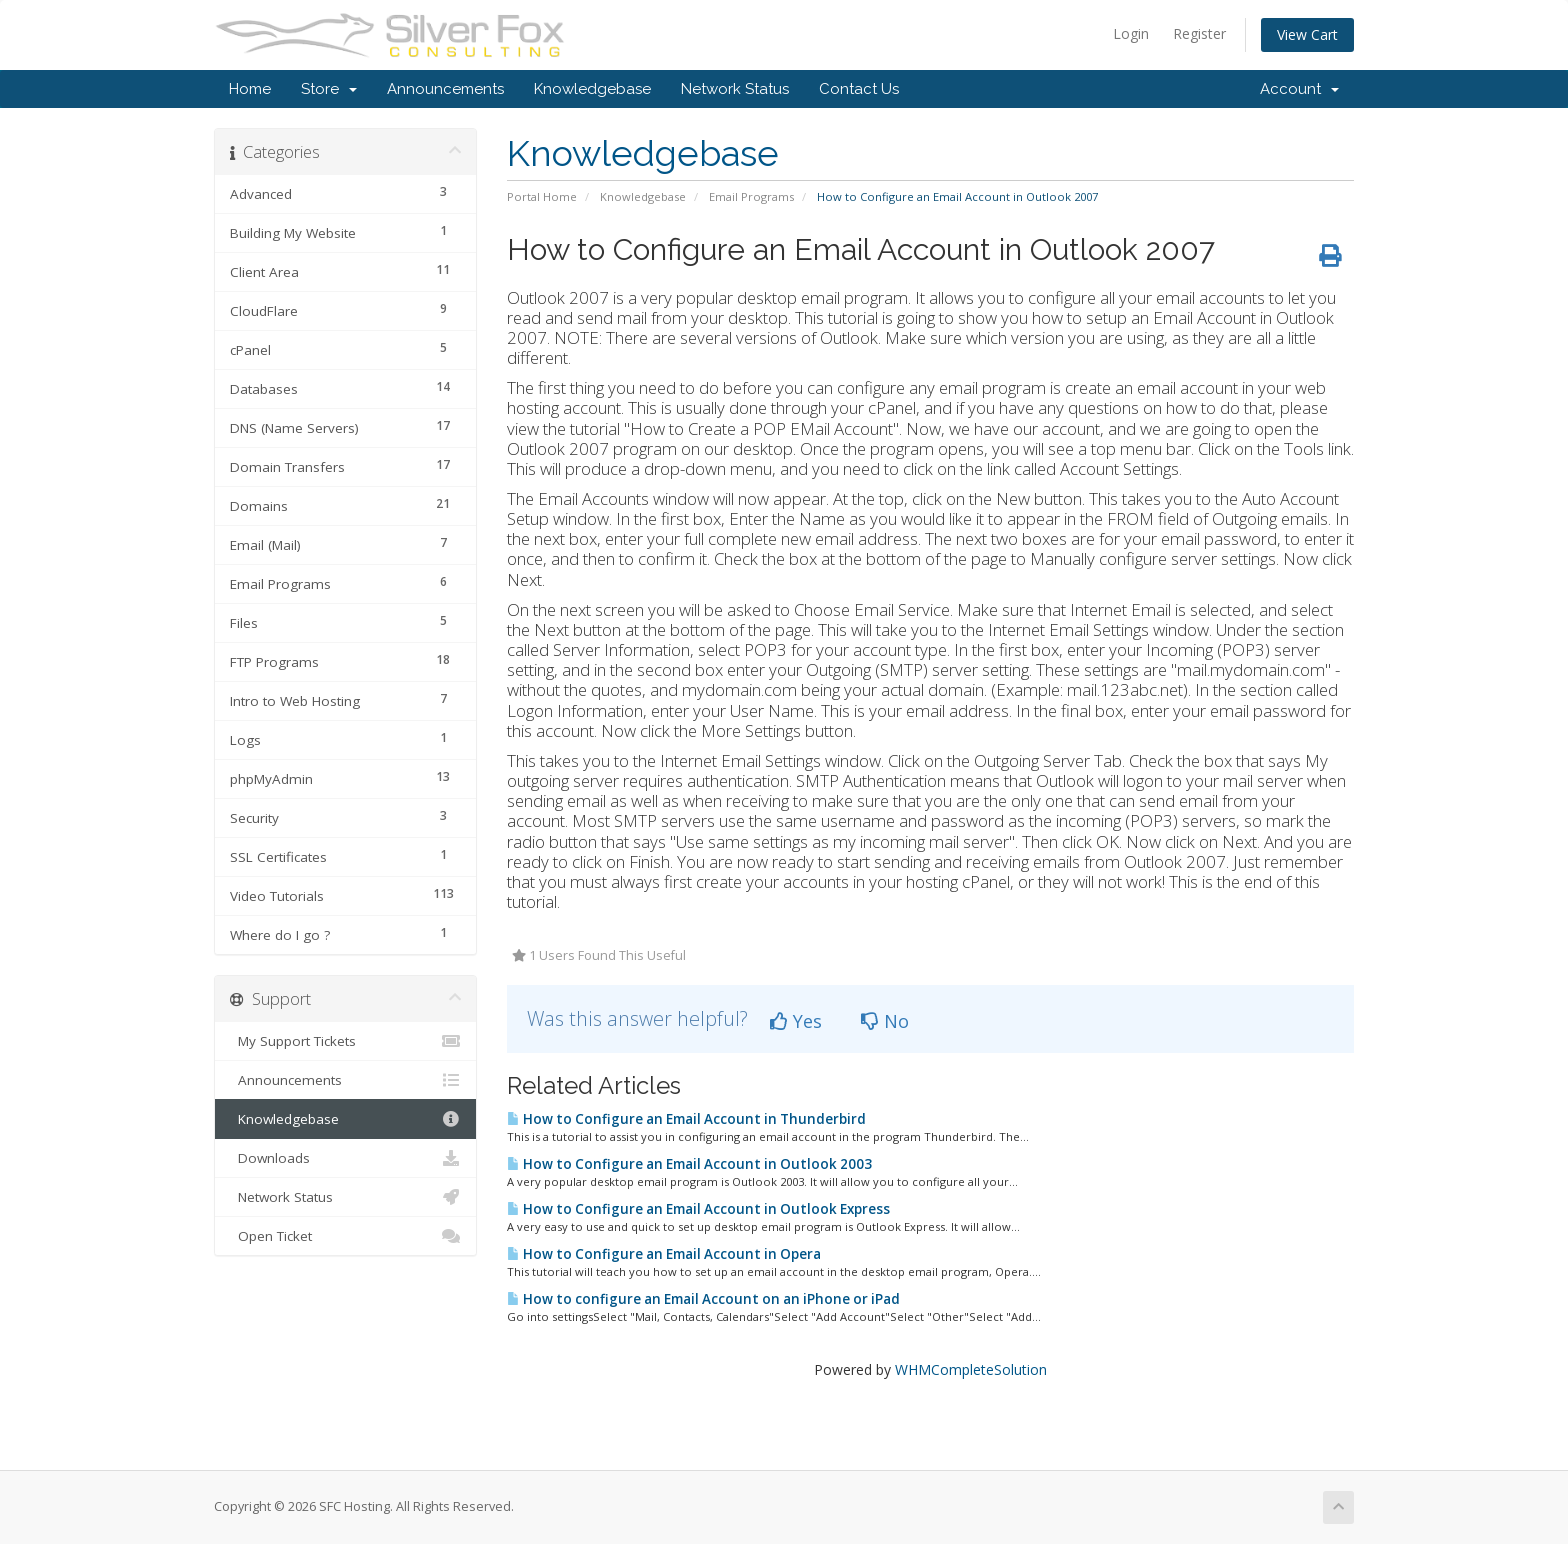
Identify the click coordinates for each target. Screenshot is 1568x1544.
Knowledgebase (592, 89)
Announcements (445, 89)
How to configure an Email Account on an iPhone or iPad (703, 1299)
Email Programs (751, 196)
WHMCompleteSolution (971, 1369)
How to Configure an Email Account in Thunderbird (686, 1119)
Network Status (735, 89)
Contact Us (859, 89)
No (885, 1021)
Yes (796, 1021)
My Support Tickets (345, 1041)
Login (1131, 33)
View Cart (1307, 34)
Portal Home (542, 196)
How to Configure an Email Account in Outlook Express (698, 1209)
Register (1199, 33)
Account (1299, 89)
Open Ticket (345, 1236)
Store (329, 89)
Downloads (345, 1158)
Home (250, 89)
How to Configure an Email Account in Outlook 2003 (689, 1164)
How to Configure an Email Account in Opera (664, 1254)
